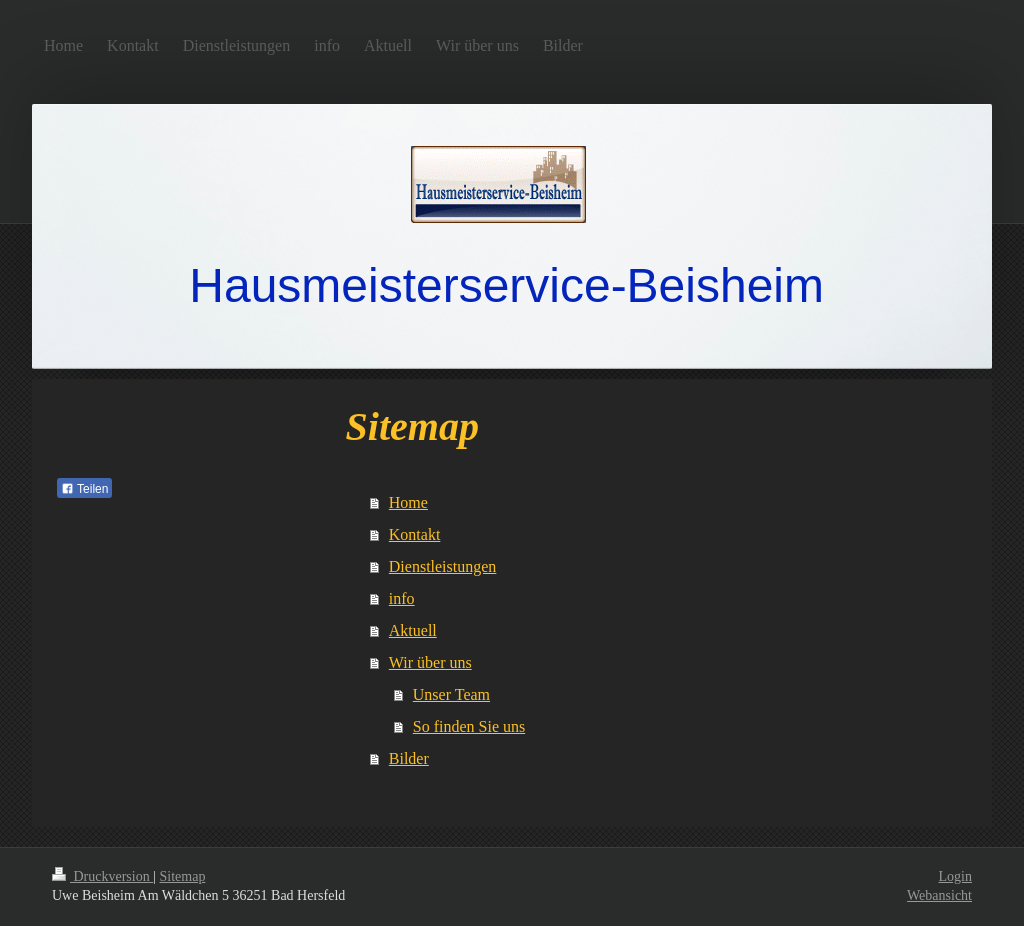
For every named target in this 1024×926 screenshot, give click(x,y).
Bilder (409, 758)
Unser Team (451, 694)
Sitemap (183, 876)
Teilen (84, 489)
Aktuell (413, 630)
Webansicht (939, 895)
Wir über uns (430, 662)
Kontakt (415, 534)
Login (955, 876)
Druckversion (102, 876)
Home (408, 502)
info (402, 598)
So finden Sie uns (469, 726)
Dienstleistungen (443, 566)
